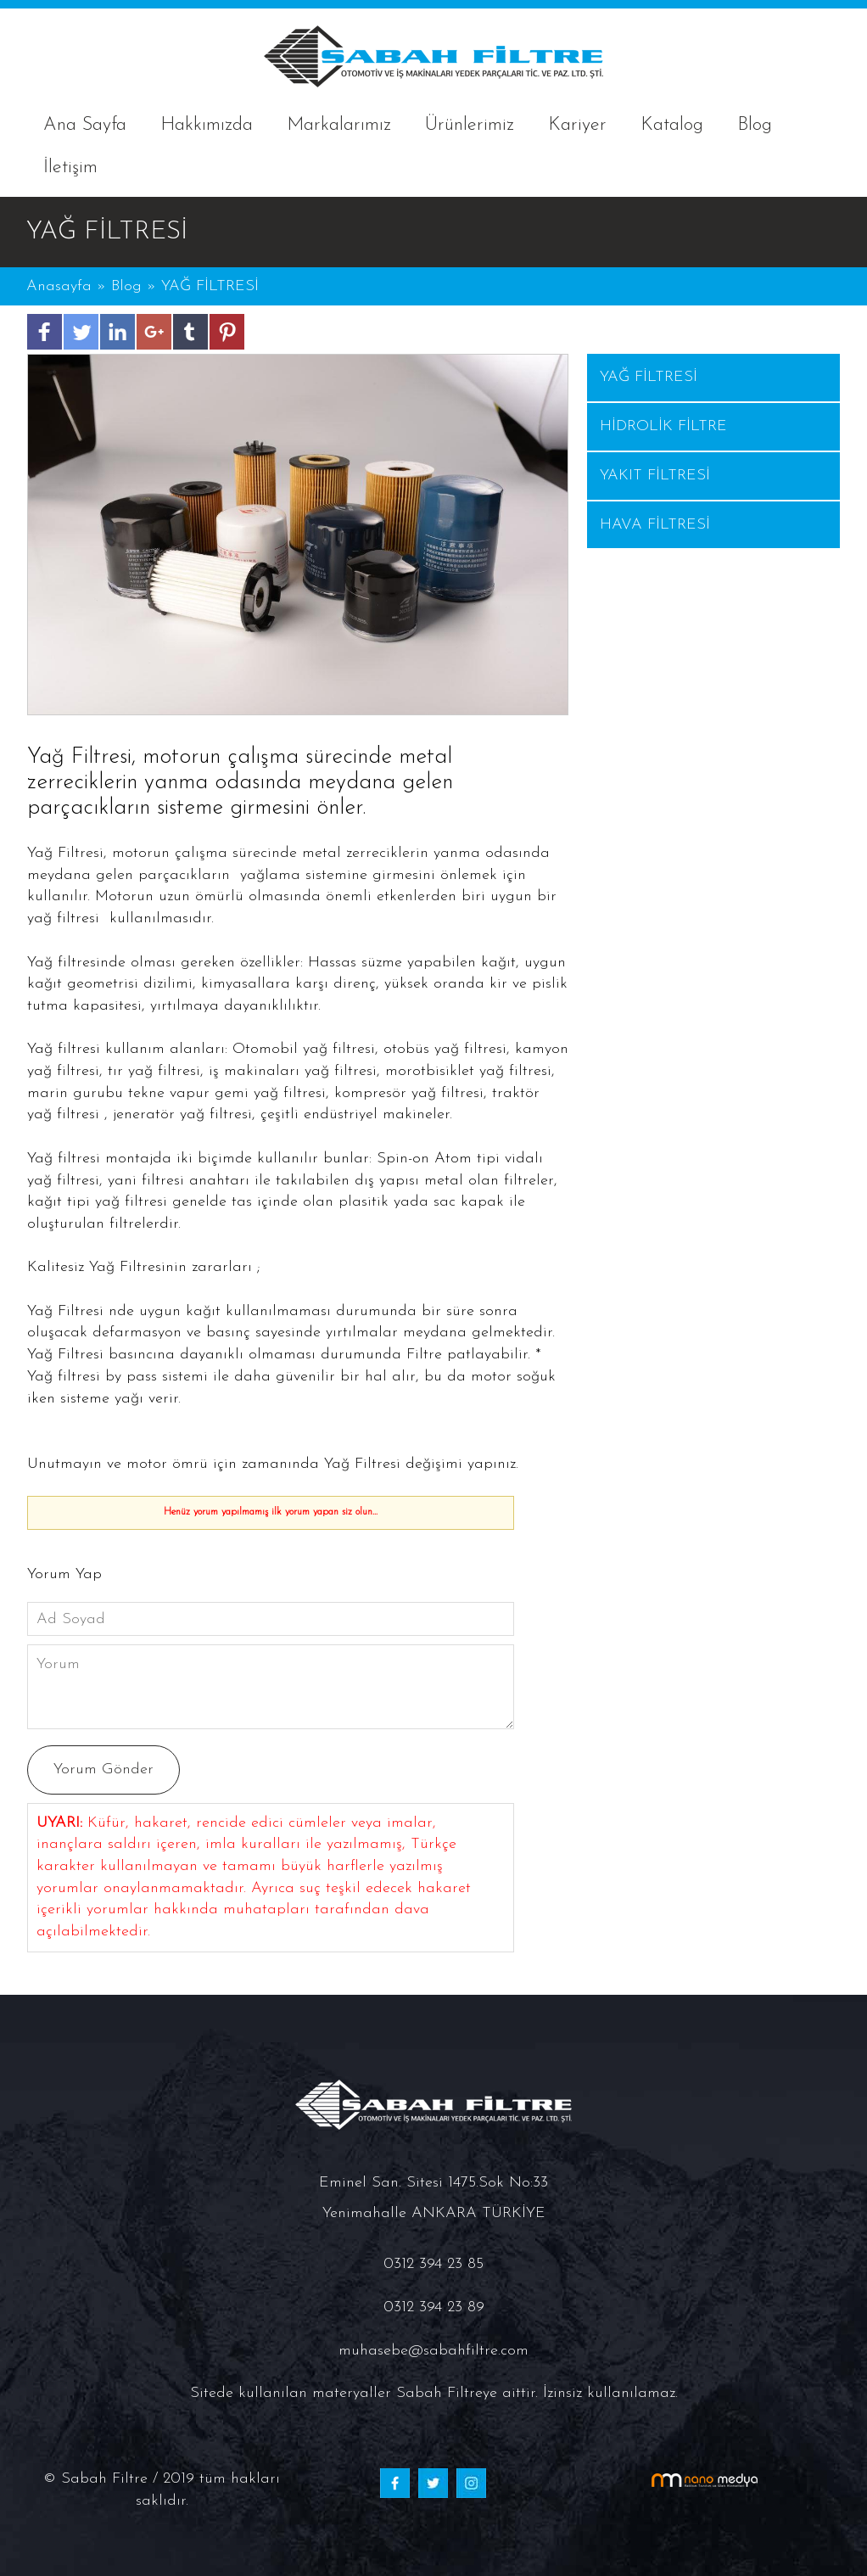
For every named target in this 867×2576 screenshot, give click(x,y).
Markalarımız (339, 125)
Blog (754, 125)
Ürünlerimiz (469, 125)
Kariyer (577, 125)
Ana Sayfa (84, 125)
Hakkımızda (206, 125)
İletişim (70, 167)
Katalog (671, 125)
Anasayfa (61, 286)
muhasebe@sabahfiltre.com (433, 2351)
